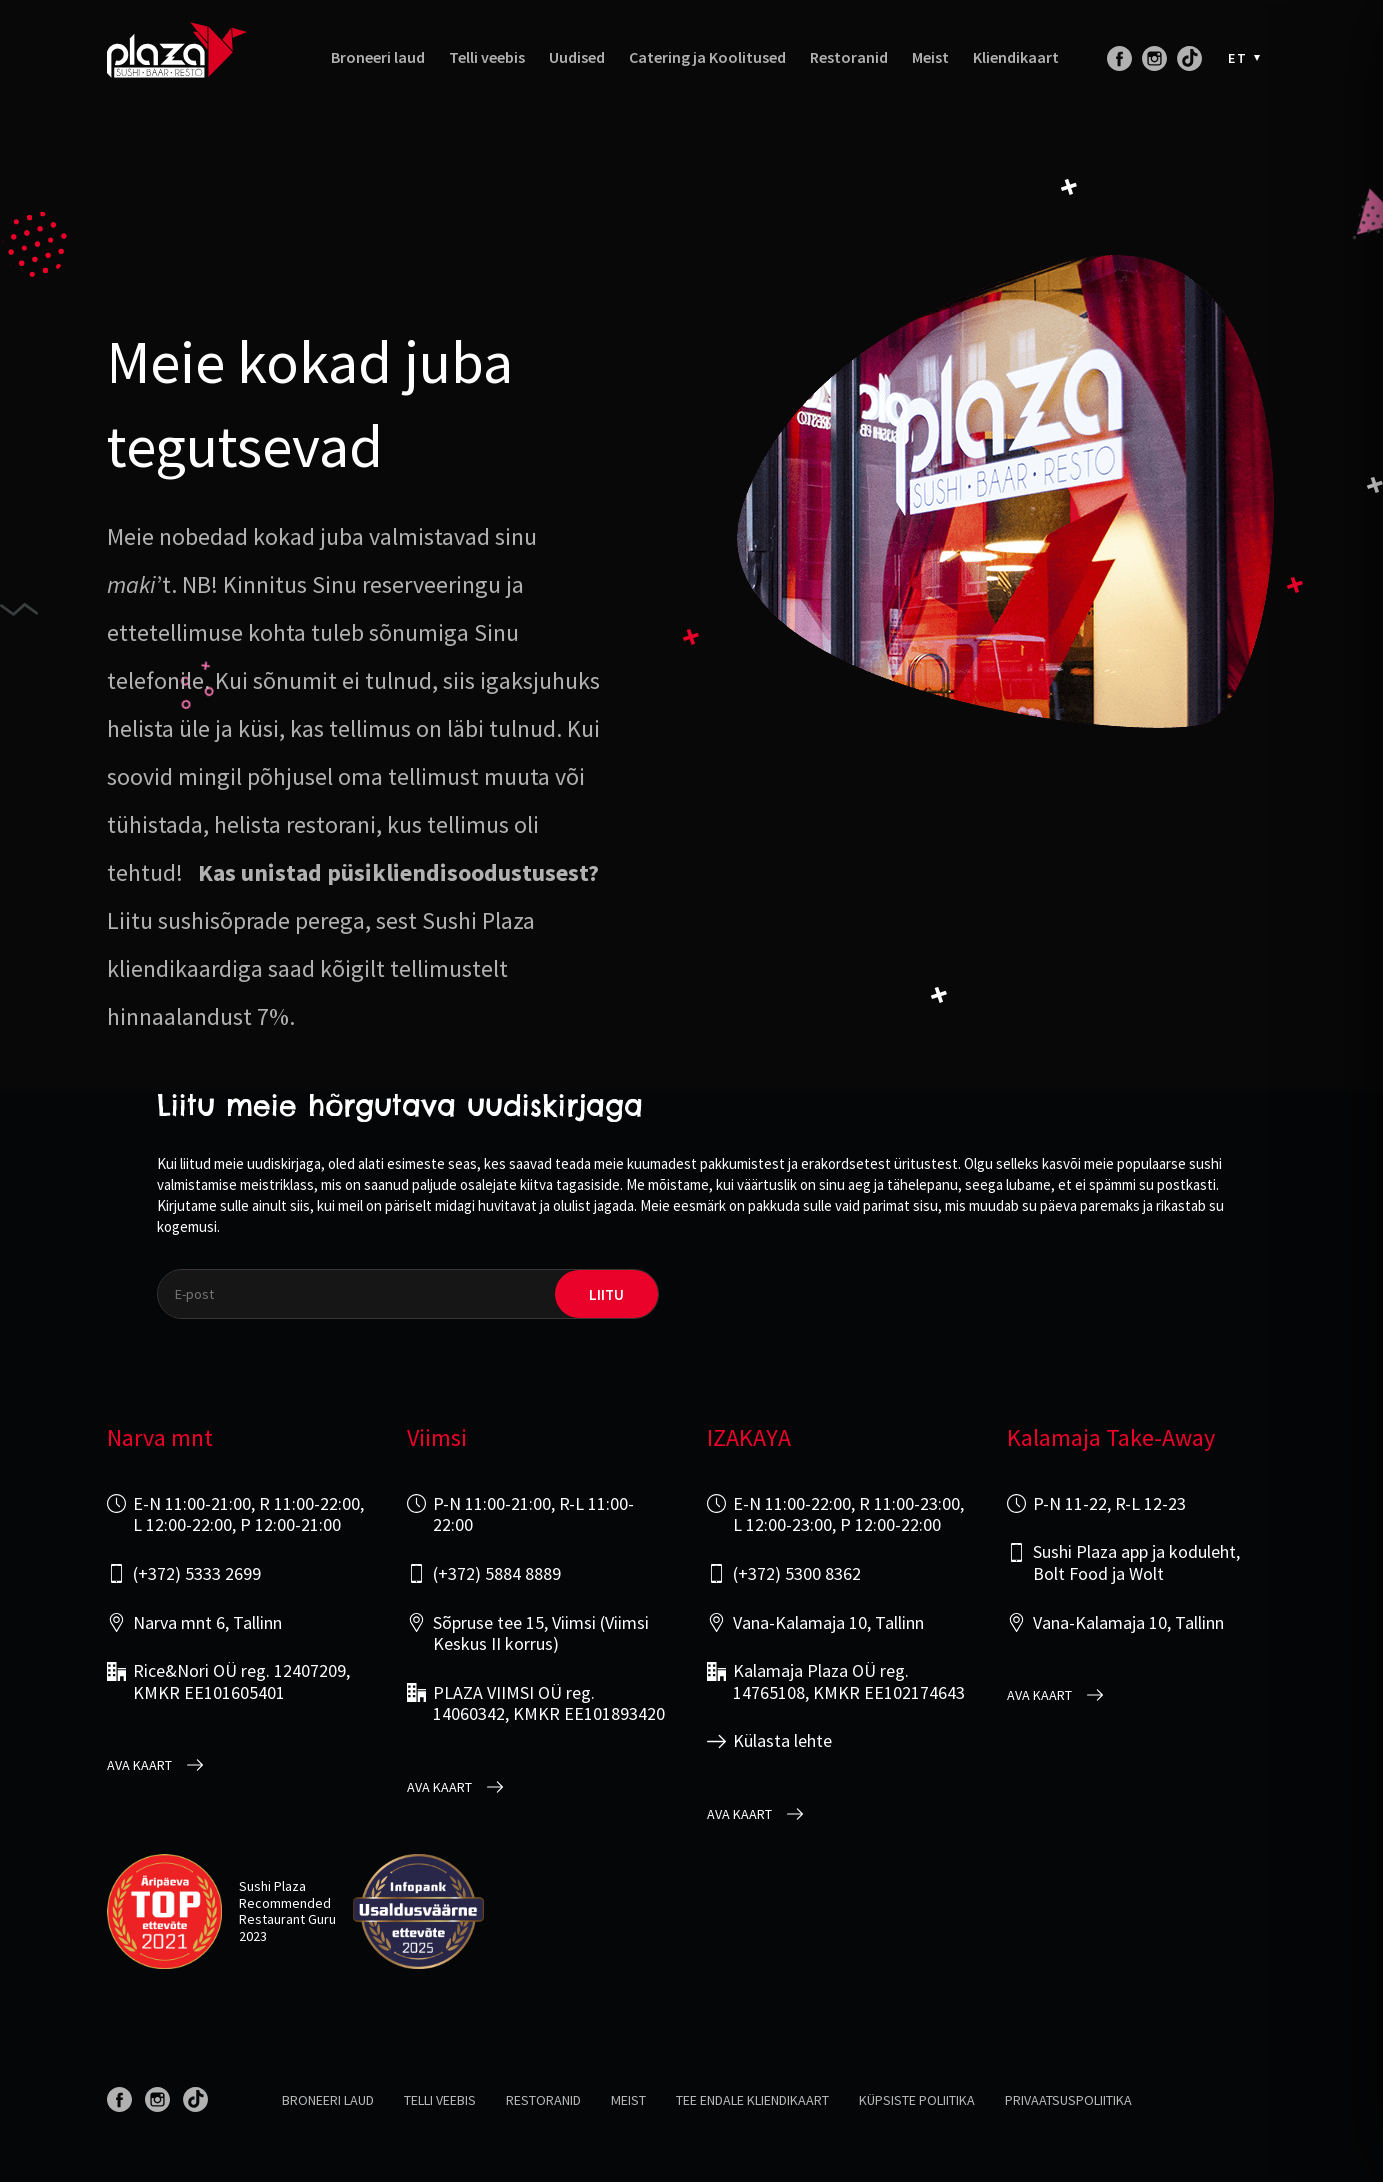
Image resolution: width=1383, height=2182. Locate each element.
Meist (930, 57)
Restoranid (849, 57)
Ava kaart (139, 1765)
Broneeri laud (378, 57)
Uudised (577, 57)
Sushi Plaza (272, 1886)
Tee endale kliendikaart (752, 2100)
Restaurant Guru (287, 1919)
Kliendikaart (1016, 57)
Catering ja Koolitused (707, 57)
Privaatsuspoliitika (1068, 2100)
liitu (606, 1294)
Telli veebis (487, 57)
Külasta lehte (782, 1741)
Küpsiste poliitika (917, 2100)
